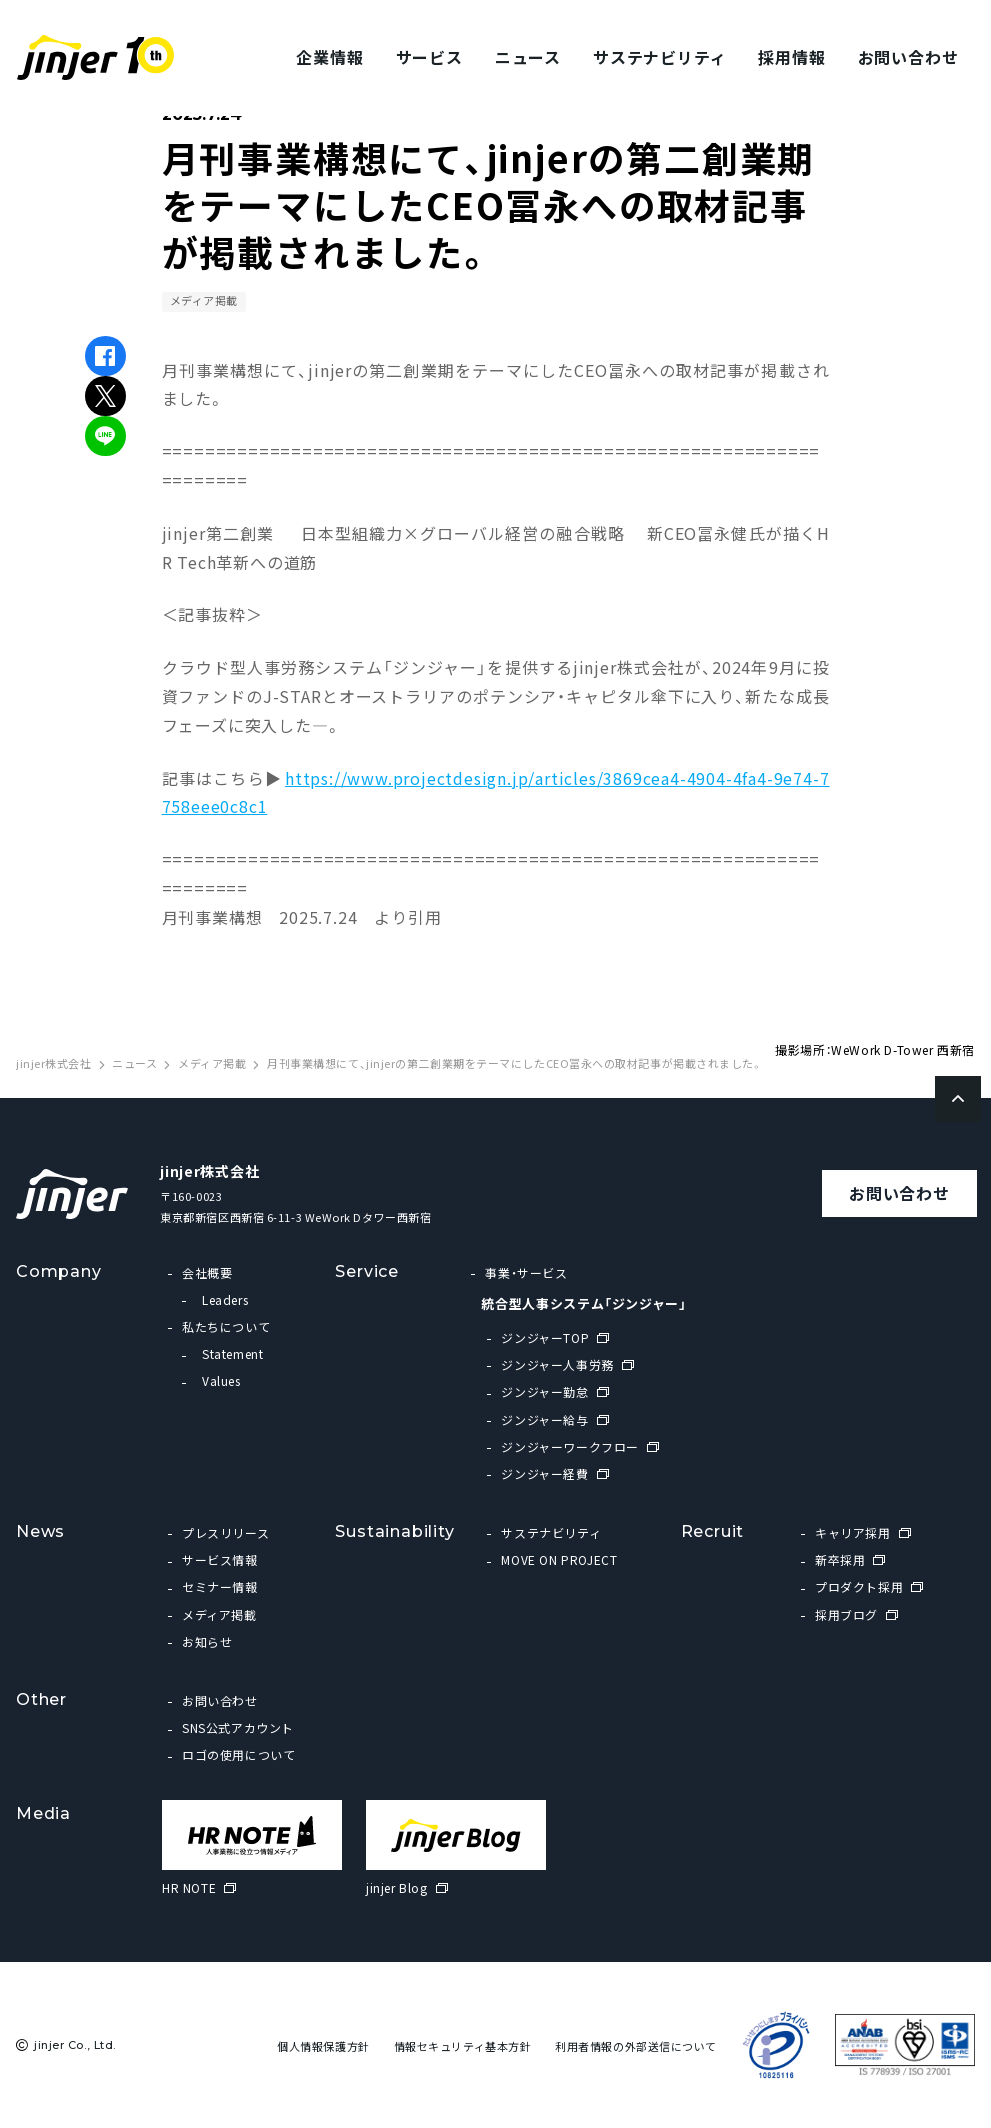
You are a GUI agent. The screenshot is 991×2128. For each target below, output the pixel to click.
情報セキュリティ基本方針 (463, 2046)
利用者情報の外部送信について (636, 2046)
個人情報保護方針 (323, 2046)
